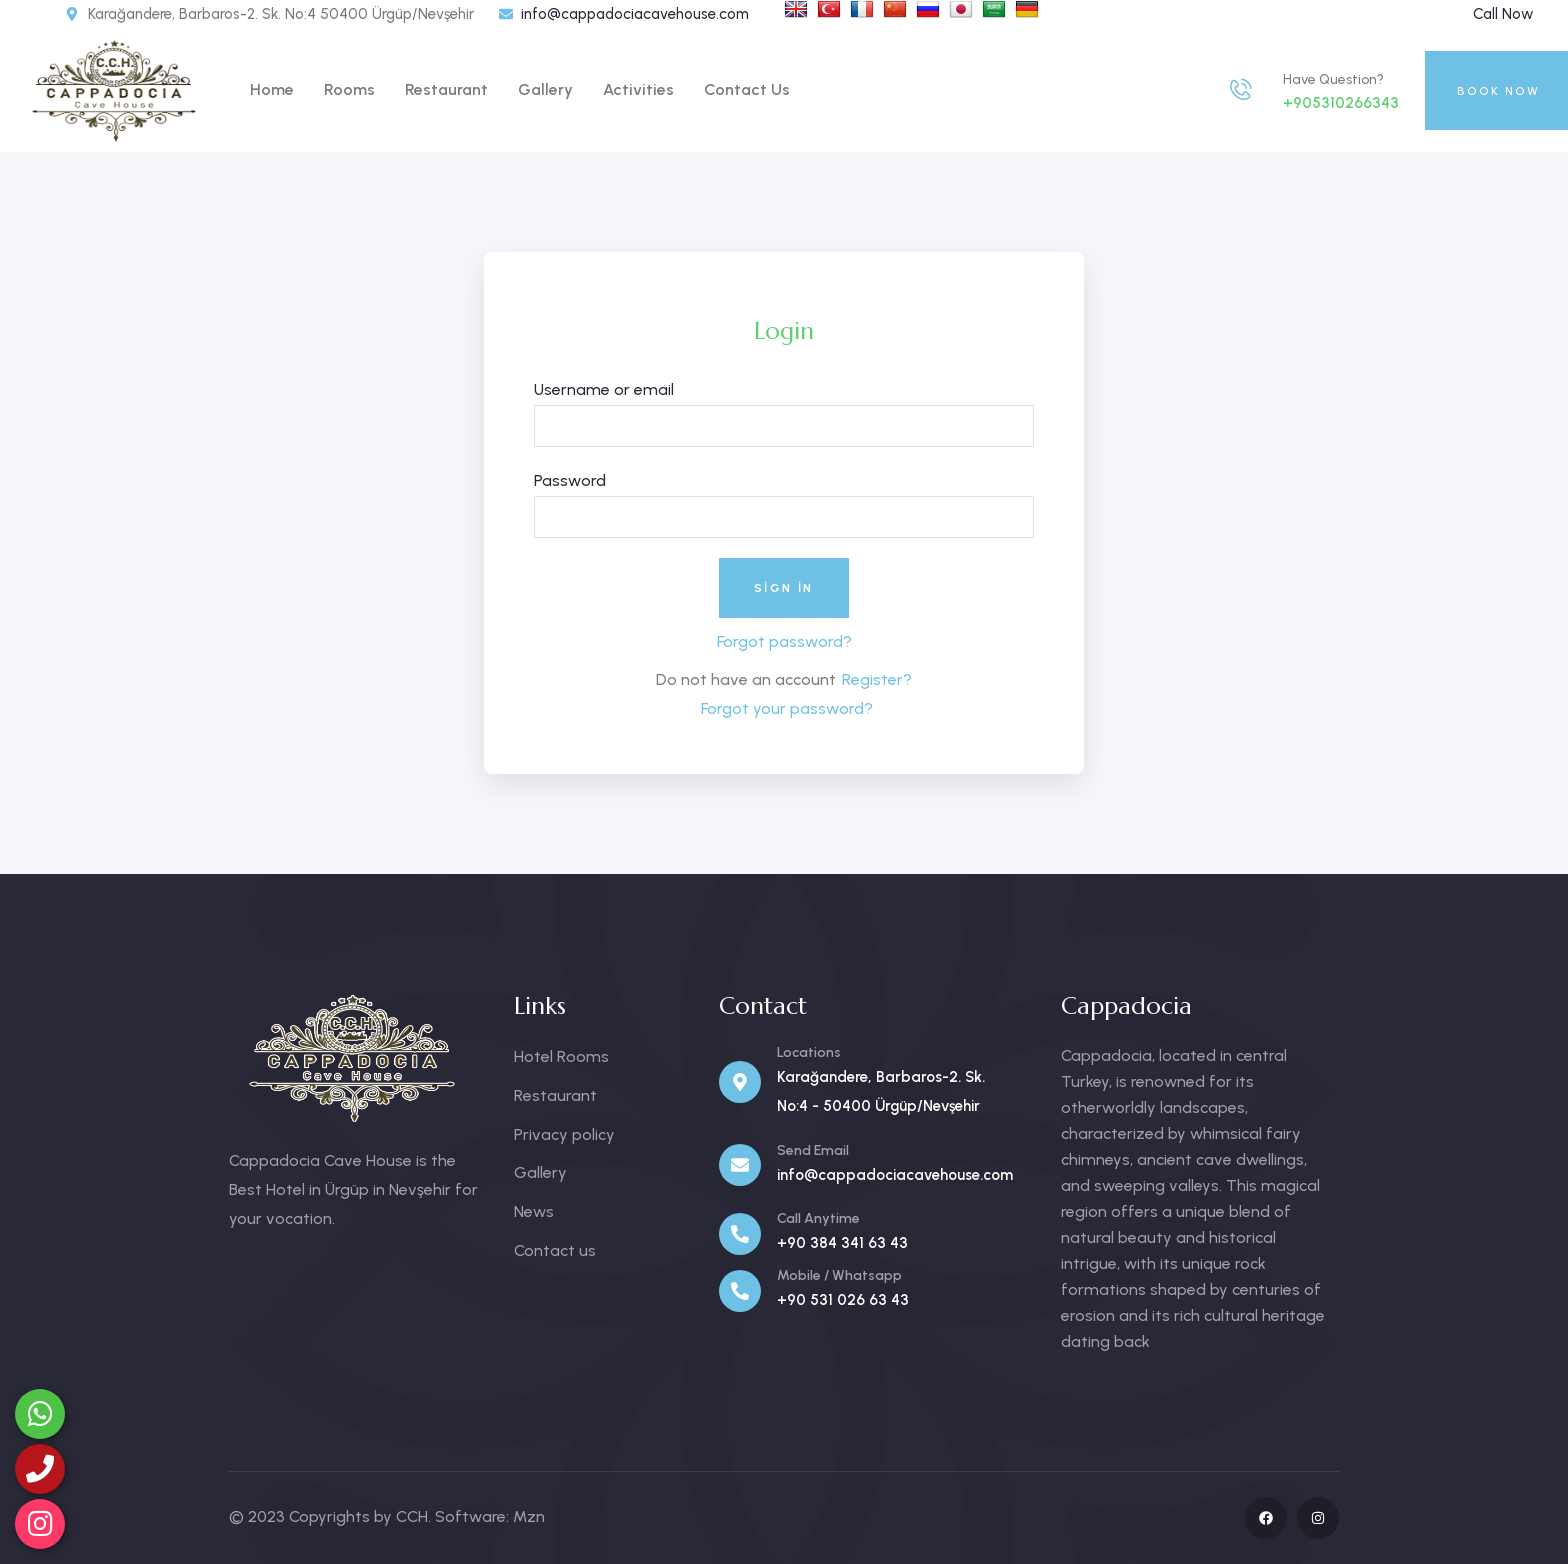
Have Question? (1333, 79)
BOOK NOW (1498, 91)
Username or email (604, 389)
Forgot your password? (787, 708)
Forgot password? (784, 641)
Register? (877, 679)
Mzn (529, 1516)
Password (570, 480)
